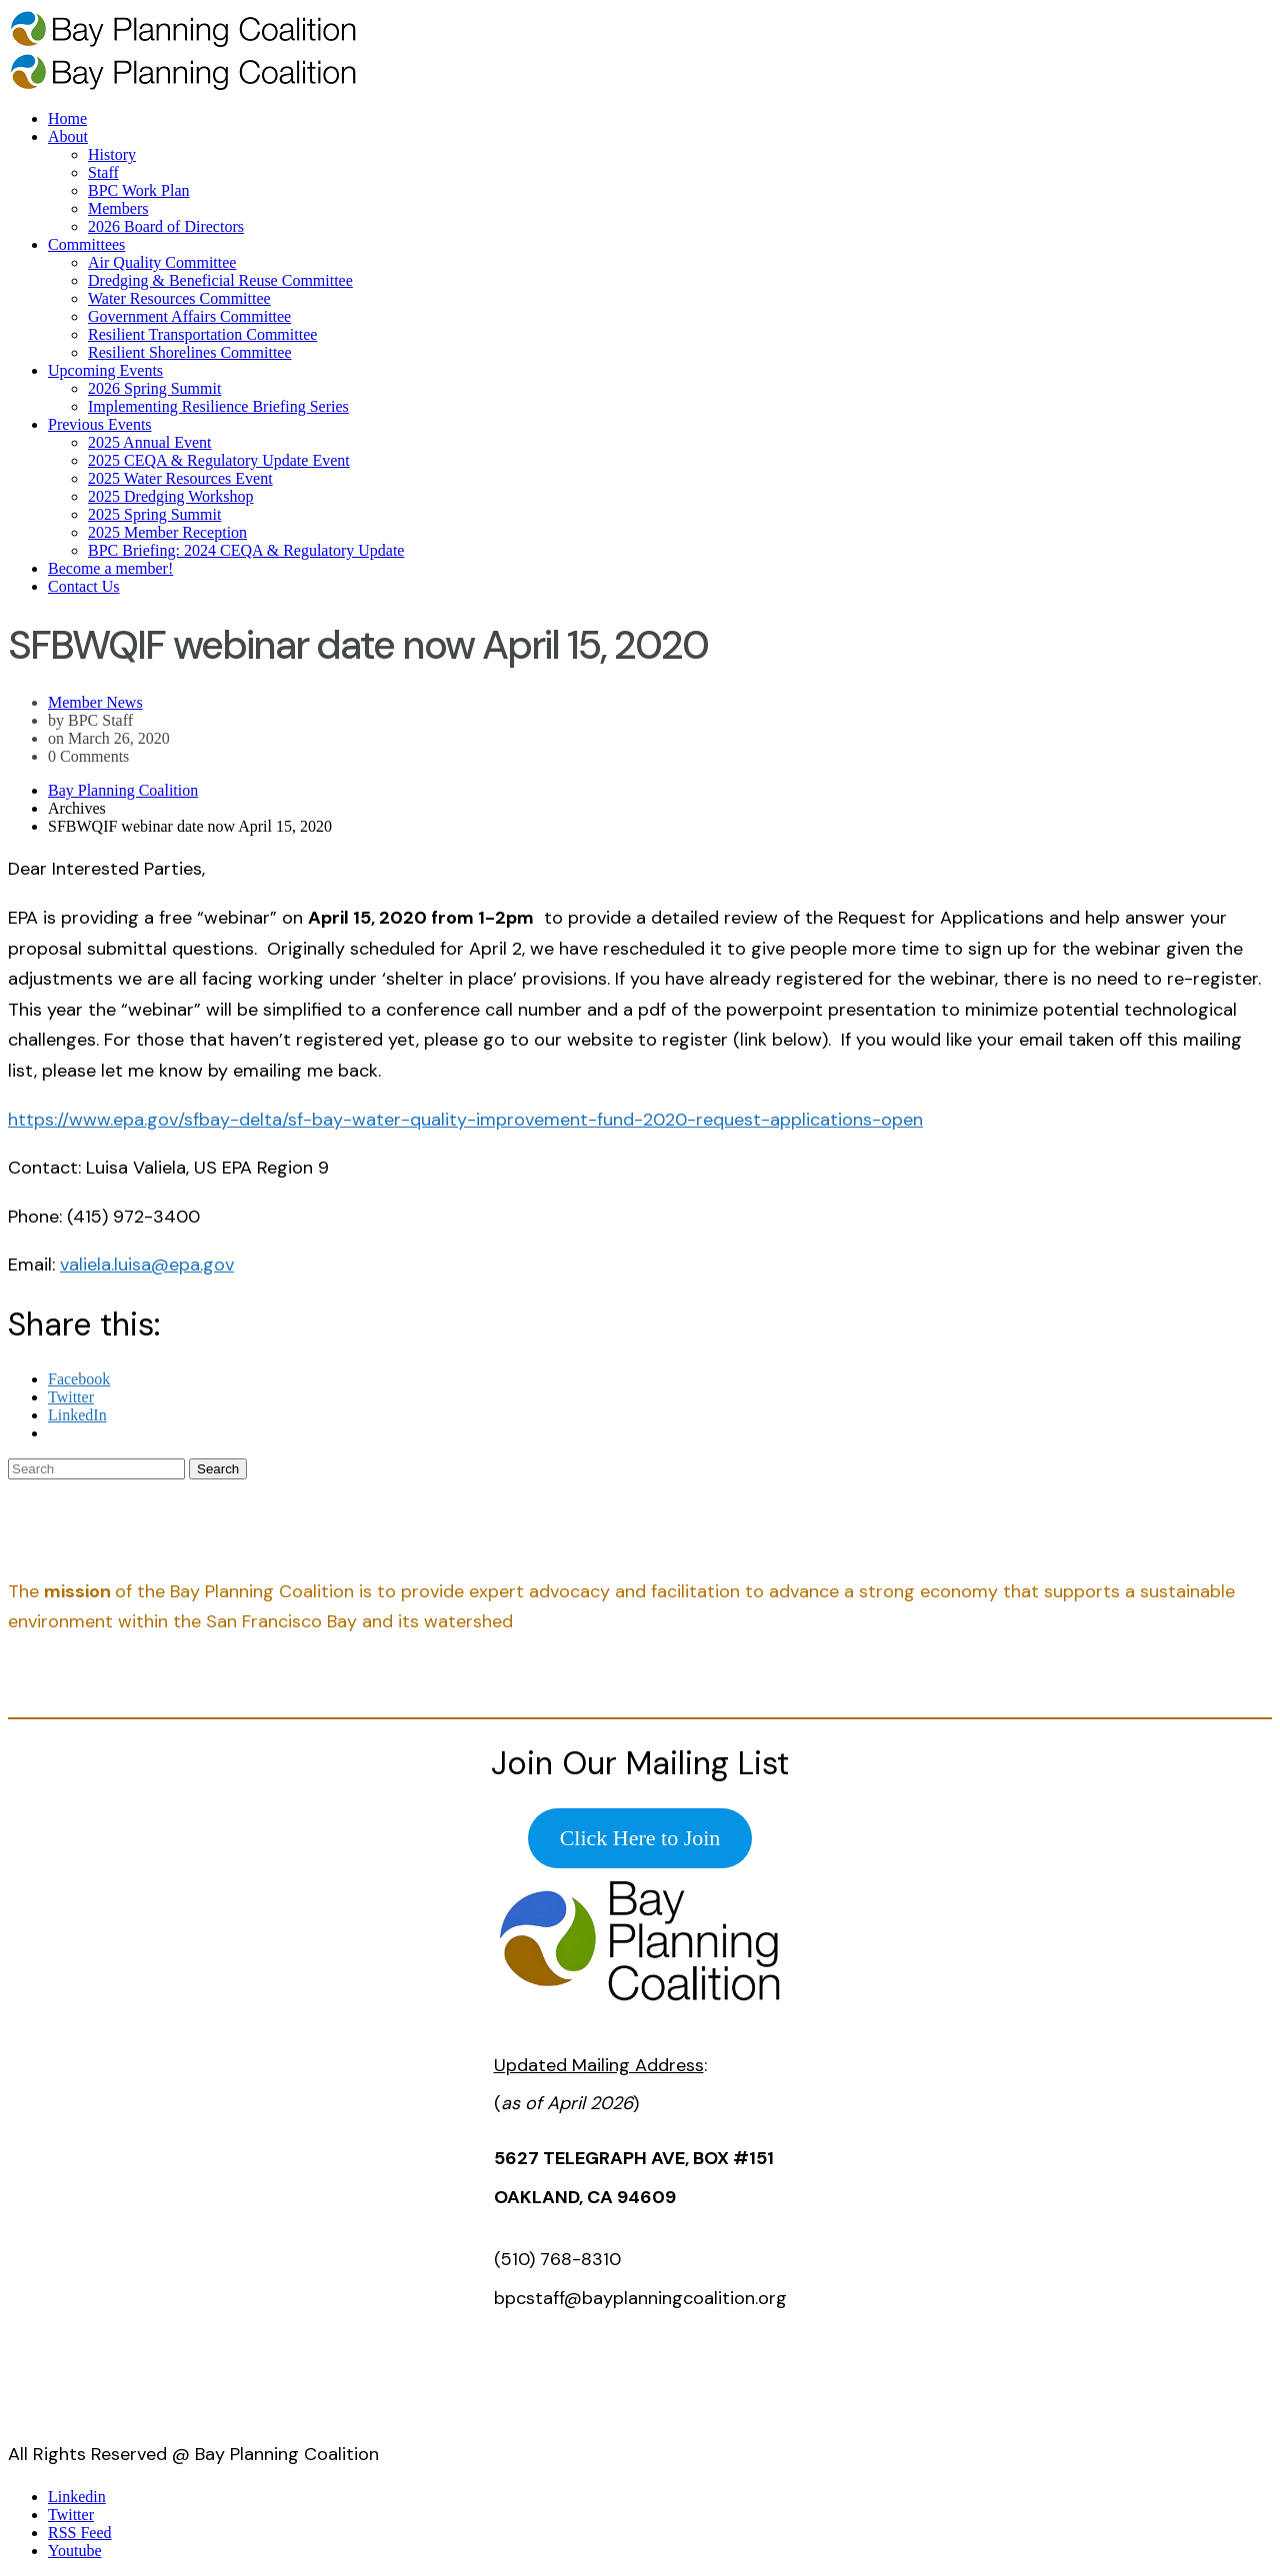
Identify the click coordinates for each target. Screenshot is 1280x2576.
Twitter (71, 2514)
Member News (95, 702)
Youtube (75, 2550)
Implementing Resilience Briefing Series (218, 406)
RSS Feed (80, 2532)
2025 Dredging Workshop (171, 496)
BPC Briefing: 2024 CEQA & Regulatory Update (246, 550)
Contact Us (84, 586)
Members (118, 208)
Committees (86, 244)
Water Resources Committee (179, 298)
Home (67, 118)
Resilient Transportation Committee (202, 334)
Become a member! (110, 568)
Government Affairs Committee (189, 316)
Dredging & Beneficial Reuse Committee (220, 280)
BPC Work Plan (139, 190)
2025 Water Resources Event (180, 478)
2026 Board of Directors (166, 226)
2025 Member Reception (167, 532)
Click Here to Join (640, 1837)
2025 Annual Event (150, 442)
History (112, 154)
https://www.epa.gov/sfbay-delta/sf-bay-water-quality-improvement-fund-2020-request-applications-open (465, 1120)
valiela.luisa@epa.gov (147, 1265)
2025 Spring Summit (154, 514)
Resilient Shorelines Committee (190, 352)
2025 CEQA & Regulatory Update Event (219, 460)
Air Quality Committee (162, 262)
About (68, 136)
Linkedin (77, 2496)
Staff (103, 172)
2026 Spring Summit (154, 388)
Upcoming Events (105, 370)
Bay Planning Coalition (123, 790)
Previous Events (100, 424)
